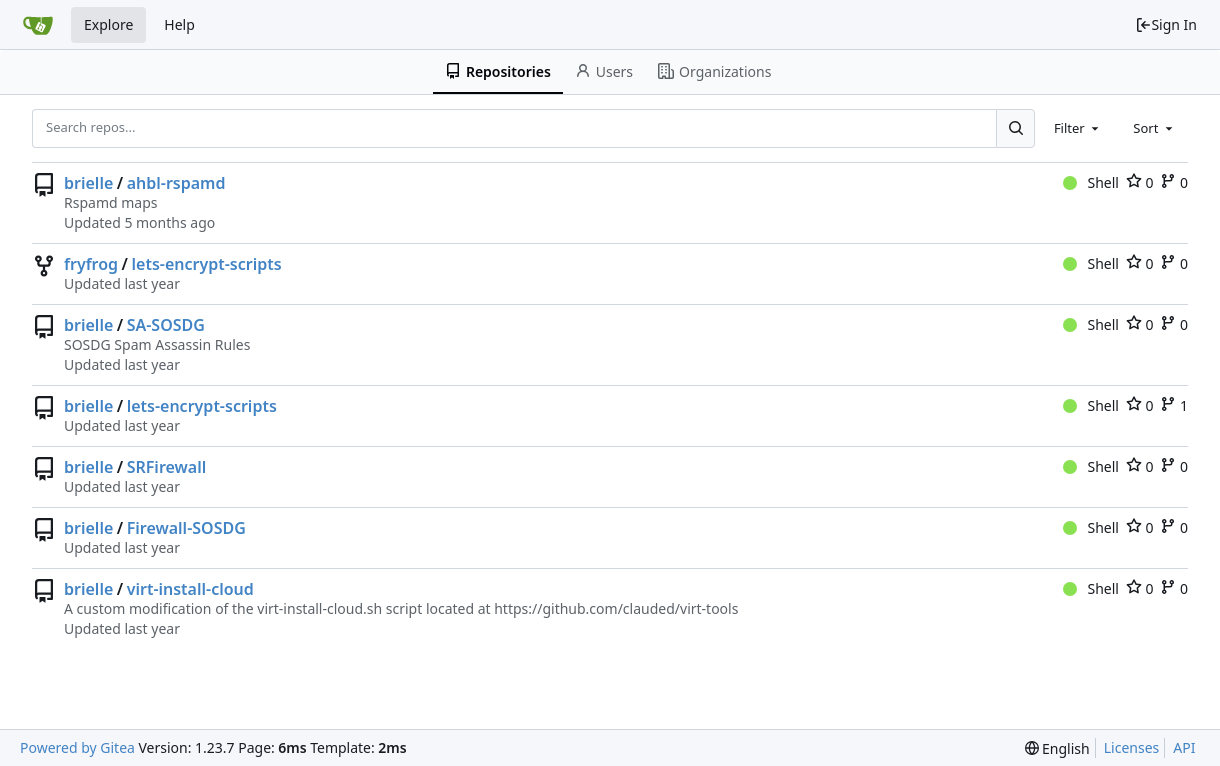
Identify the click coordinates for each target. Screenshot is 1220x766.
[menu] (1057, 748)
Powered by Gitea (77, 747)
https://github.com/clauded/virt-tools (616, 608)
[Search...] (1015, 128)
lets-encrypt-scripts (207, 264)
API (1184, 747)
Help (179, 24)
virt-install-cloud (190, 589)
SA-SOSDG (166, 325)
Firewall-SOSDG (186, 528)
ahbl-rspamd (176, 183)
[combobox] (1078, 128)
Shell (1091, 182)
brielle (88, 183)
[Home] (38, 25)
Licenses (1132, 747)
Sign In (1166, 24)
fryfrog (91, 264)
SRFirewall (167, 467)
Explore (108, 24)
